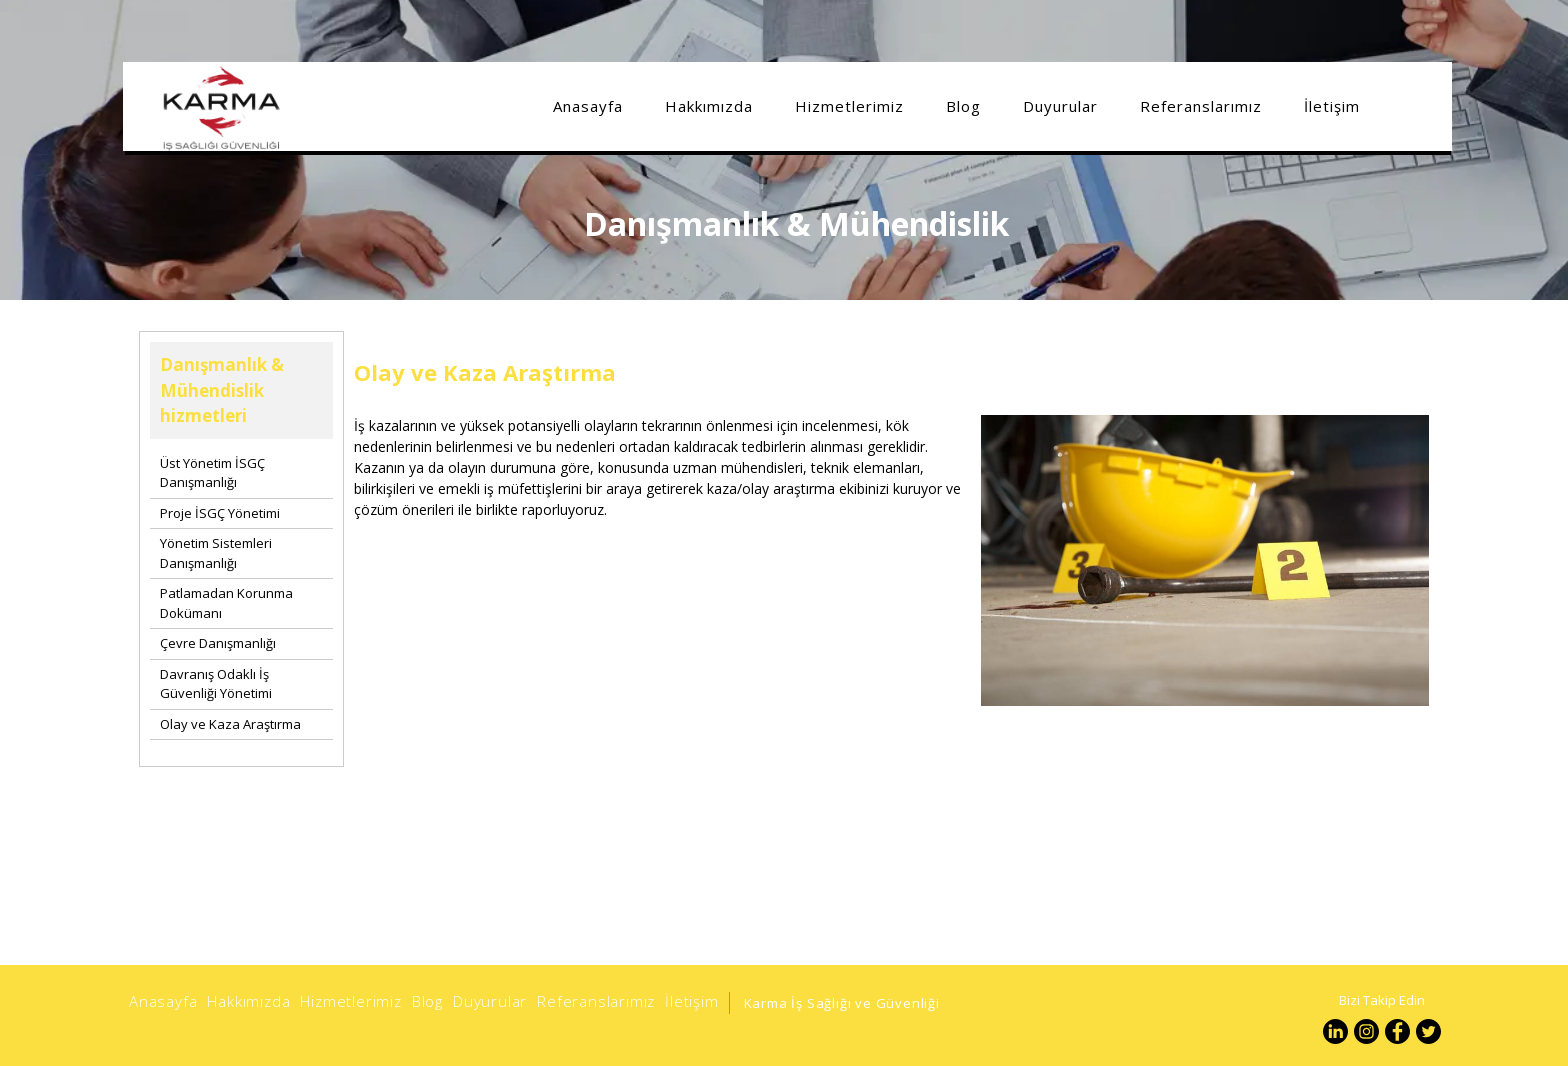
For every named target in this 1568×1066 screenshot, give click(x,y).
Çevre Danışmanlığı (218, 643)
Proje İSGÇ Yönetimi (220, 513)
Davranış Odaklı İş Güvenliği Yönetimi (216, 684)
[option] (1205, 638)
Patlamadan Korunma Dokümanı (226, 603)
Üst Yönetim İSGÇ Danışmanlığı (212, 473)
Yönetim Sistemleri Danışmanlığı (216, 553)
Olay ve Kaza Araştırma (230, 724)
